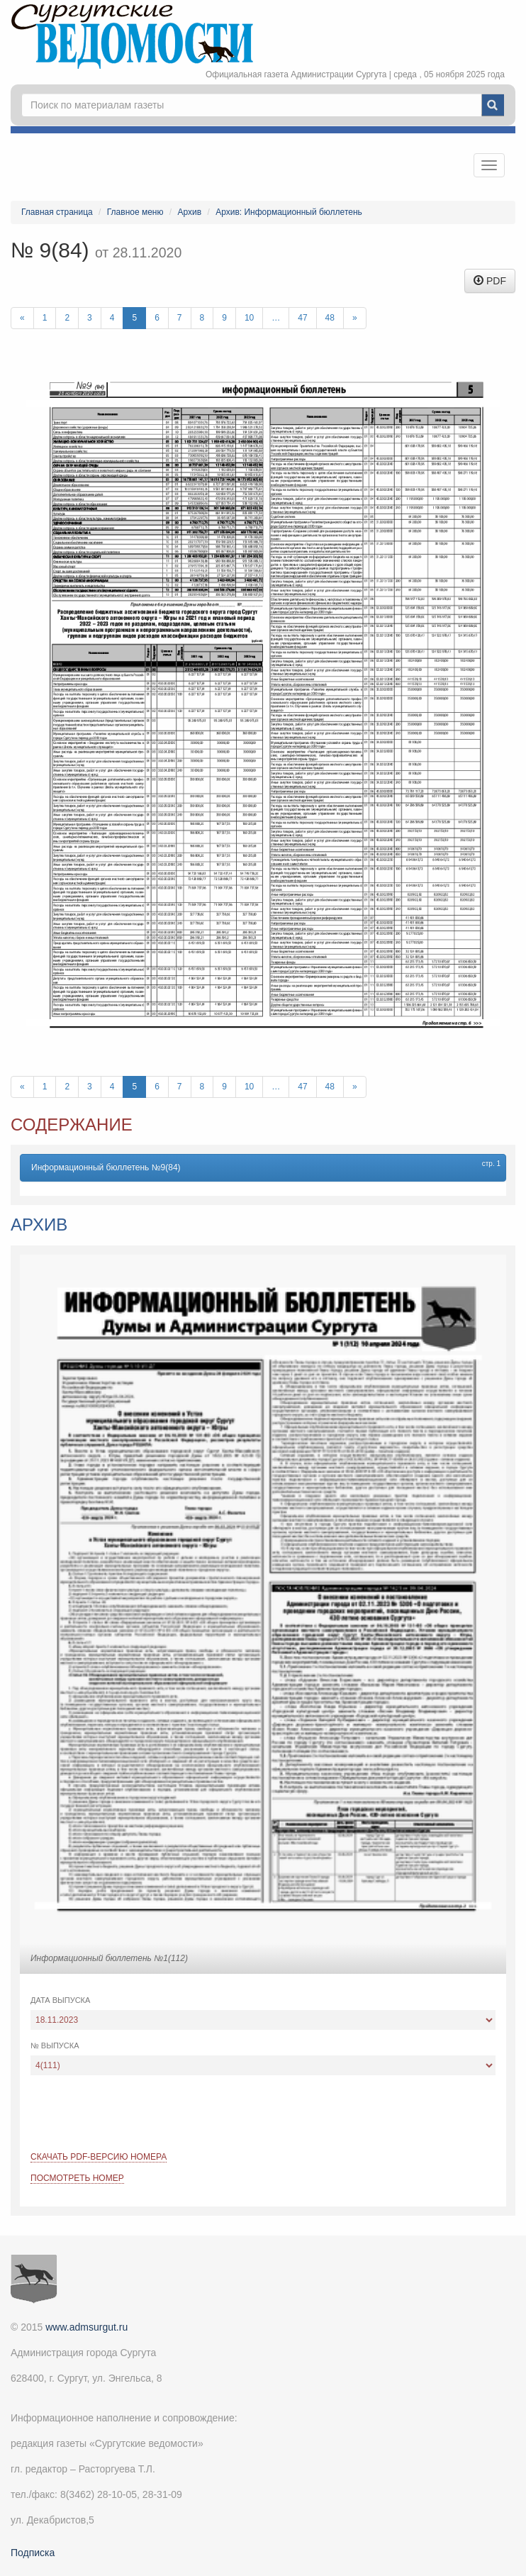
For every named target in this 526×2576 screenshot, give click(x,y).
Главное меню (135, 212)
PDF (490, 281)
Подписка (33, 2552)
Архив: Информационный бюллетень (289, 212)
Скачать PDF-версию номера (98, 2157)
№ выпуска (54, 2045)
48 (330, 318)
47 (302, 318)
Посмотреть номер (77, 2178)
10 (249, 318)
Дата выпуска (60, 2000)
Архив (190, 212)
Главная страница (57, 212)
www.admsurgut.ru (86, 2327)
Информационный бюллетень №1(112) (109, 1958)
